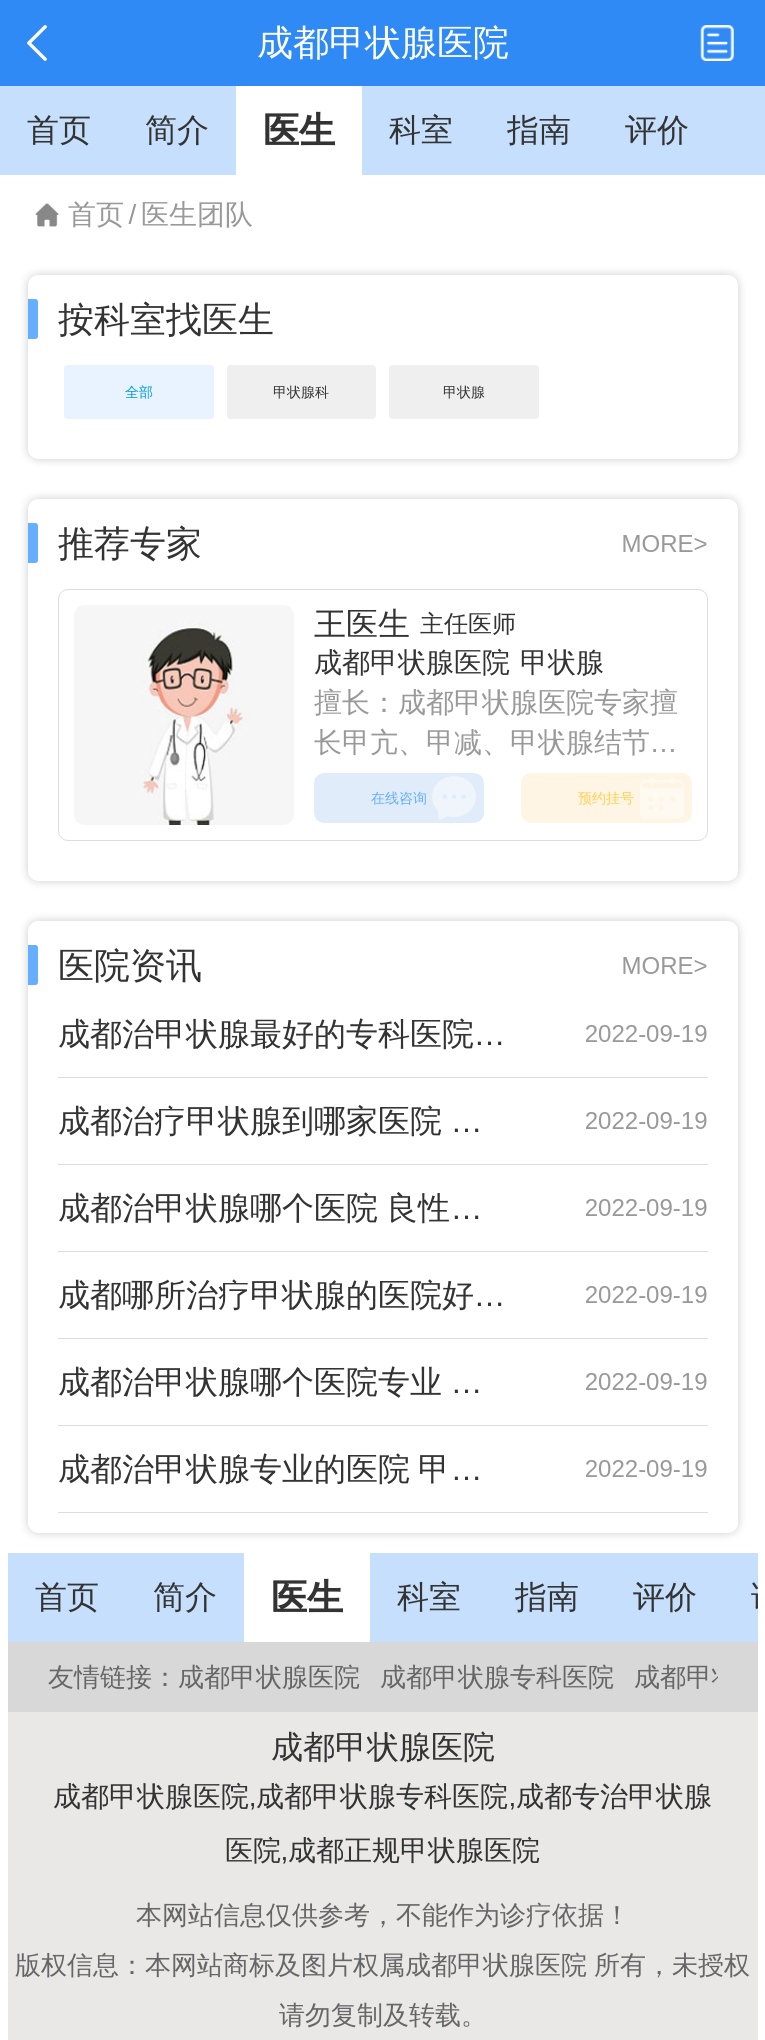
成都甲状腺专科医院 (497, 1677)
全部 (139, 392)
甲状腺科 (301, 392)
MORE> (664, 543)
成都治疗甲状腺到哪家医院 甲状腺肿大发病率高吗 (285, 1121)
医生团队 (197, 214)
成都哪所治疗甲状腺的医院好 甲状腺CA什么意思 (285, 1295)
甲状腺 (464, 392)
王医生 (362, 624)
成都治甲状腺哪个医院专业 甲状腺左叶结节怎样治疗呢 (285, 1382)
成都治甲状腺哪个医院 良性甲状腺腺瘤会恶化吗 (285, 1208)
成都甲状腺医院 (412, 662)
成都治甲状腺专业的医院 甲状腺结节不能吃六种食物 (285, 1469)
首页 (96, 214)
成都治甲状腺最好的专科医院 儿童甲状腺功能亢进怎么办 (285, 1034)
